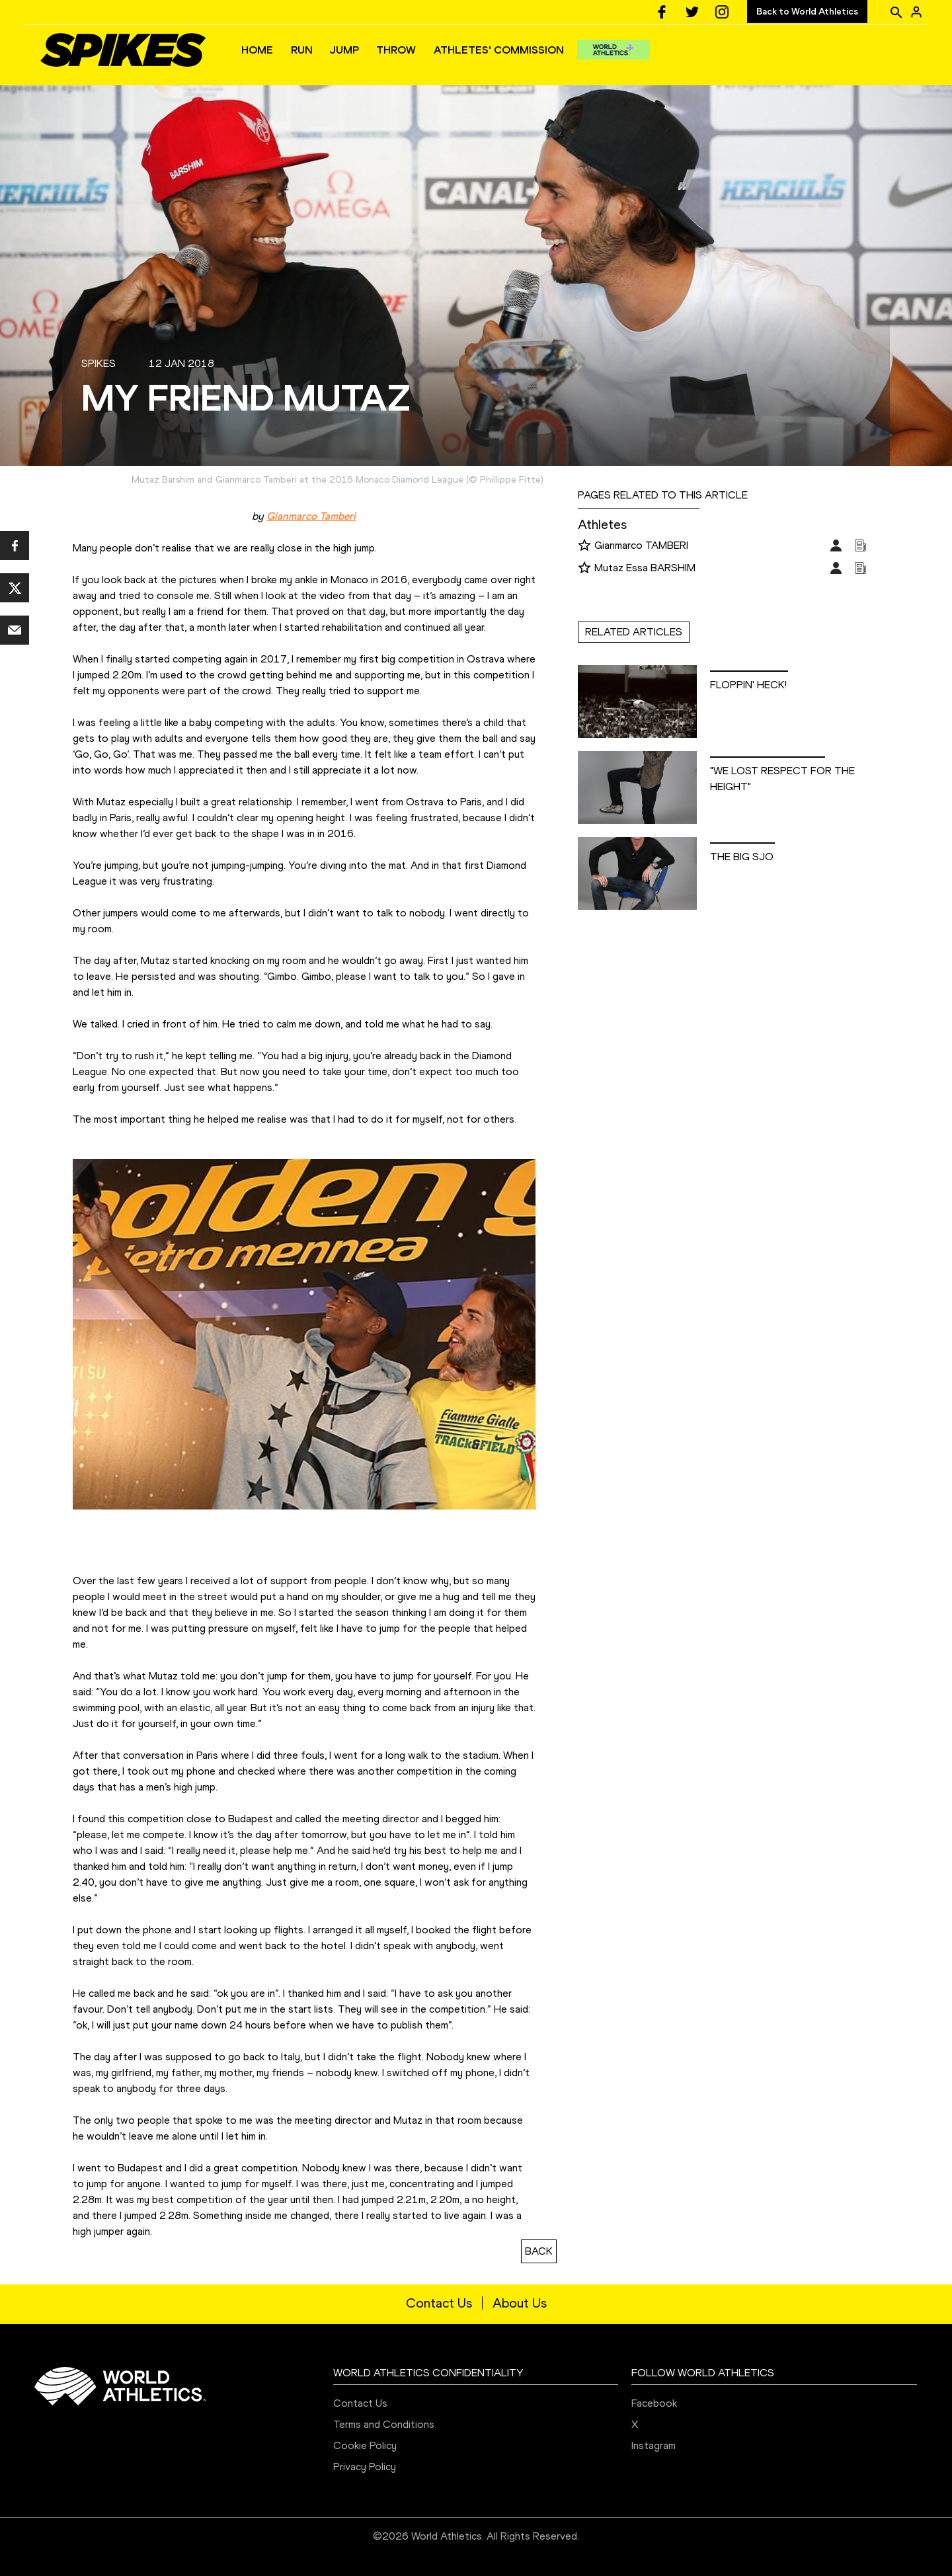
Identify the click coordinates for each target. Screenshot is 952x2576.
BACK (539, 2251)
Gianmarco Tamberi (311, 516)
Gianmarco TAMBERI (641, 545)
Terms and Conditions (383, 2424)
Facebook (654, 2403)
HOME (257, 50)
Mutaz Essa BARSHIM (644, 567)
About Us (520, 2303)
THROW (396, 50)
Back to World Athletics (807, 11)
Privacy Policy (364, 2466)
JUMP (344, 50)
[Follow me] (584, 546)
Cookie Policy (365, 2445)
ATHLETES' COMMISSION (499, 50)
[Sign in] (916, 12)
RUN (302, 50)
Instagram (653, 2445)
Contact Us (439, 2303)
